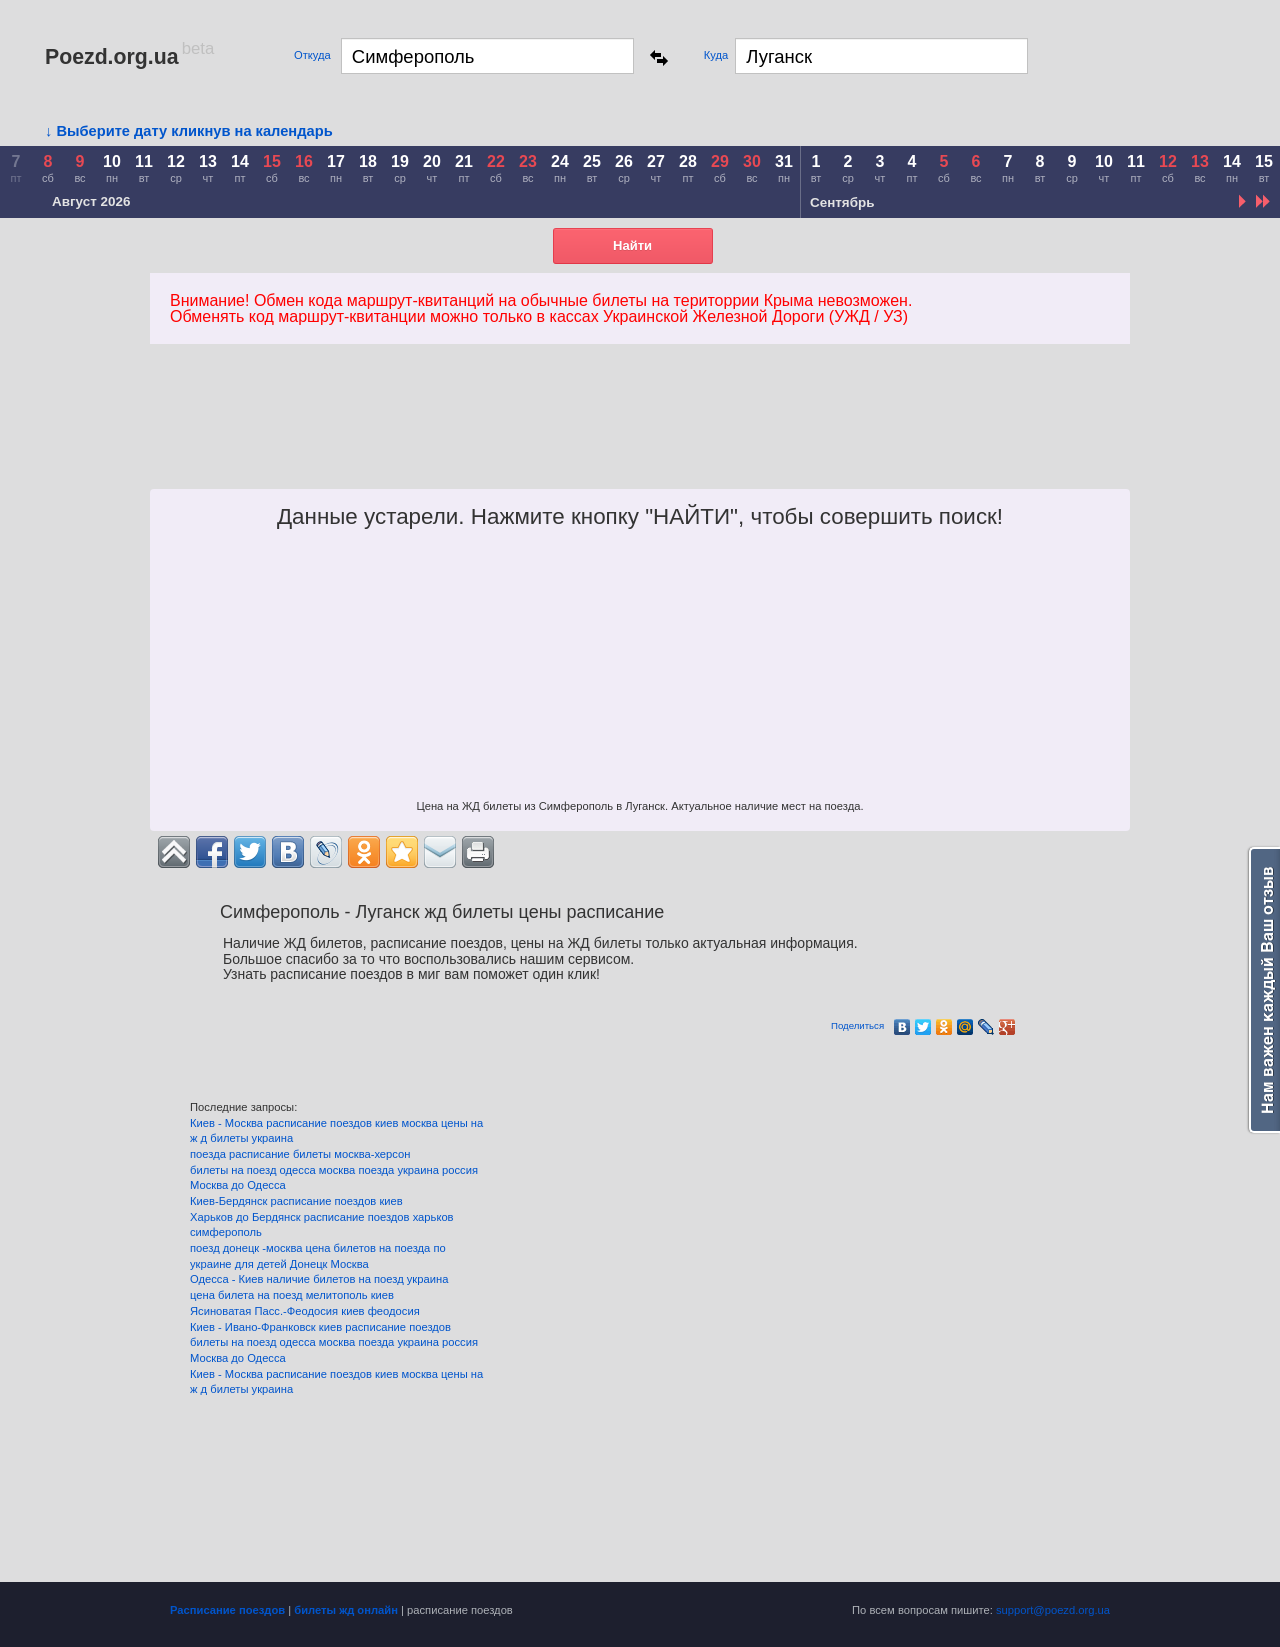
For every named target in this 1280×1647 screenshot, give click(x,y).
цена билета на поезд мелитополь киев (292, 1295)
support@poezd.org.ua (1053, 1610)
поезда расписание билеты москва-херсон (300, 1154)
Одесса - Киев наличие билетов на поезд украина (319, 1279)
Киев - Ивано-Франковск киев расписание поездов (320, 1327)
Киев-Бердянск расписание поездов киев (296, 1201)
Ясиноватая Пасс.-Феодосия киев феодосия (305, 1311)
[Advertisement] (524, 439)
